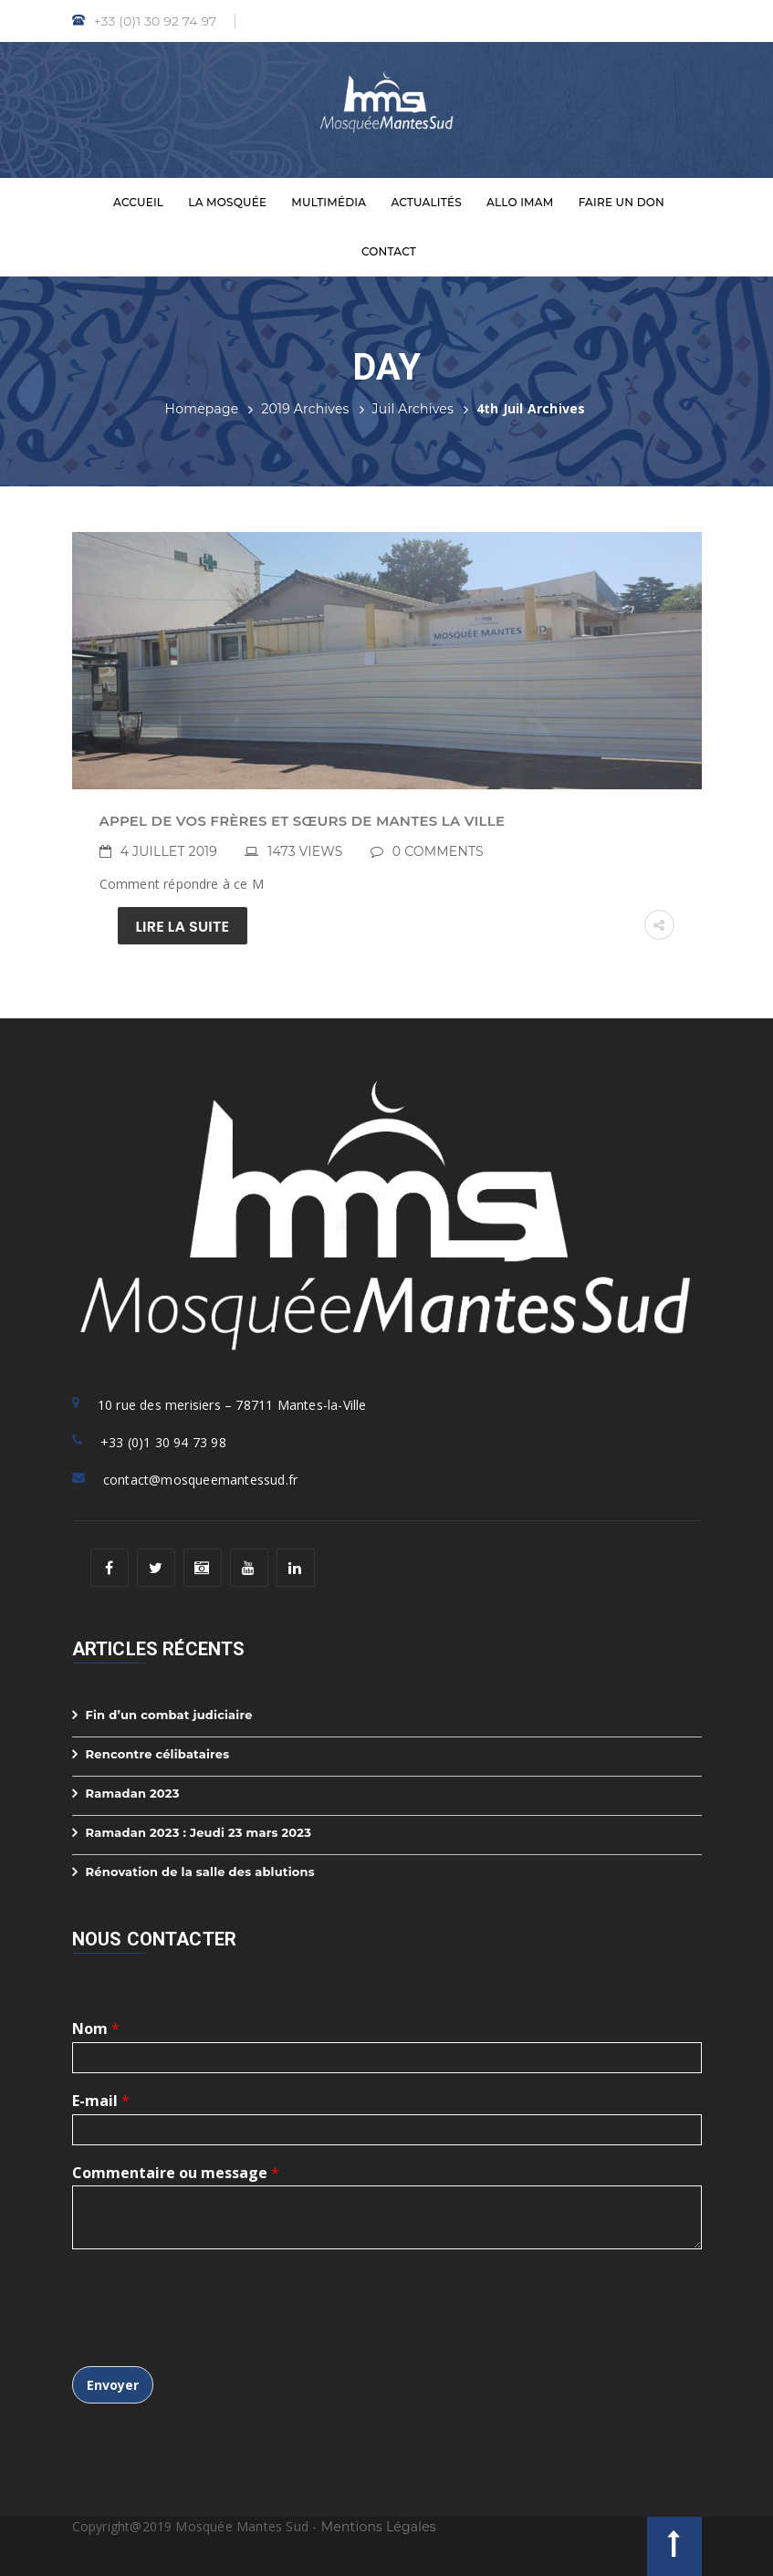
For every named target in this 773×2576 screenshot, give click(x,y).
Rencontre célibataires (158, 1754)
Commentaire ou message (175, 2173)
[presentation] (211, 2336)
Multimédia (328, 202)
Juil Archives (413, 409)
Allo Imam (519, 202)
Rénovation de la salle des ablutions (200, 1871)
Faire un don (621, 202)
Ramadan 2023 (133, 1793)
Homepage (202, 409)
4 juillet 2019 (168, 851)
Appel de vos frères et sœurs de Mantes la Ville (302, 820)
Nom (96, 2029)
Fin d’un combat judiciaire (169, 1714)
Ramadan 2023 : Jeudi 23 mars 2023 (199, 1832)
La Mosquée (227, 202)
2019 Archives (305, 409)
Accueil (138, 202)
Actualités (426, 202)
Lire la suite (183, 926)
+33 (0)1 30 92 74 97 (144, 21)
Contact (388, 251)
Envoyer (113, 2384)
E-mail (101, 2101)
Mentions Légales (378, 2527)
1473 (304, 851)
